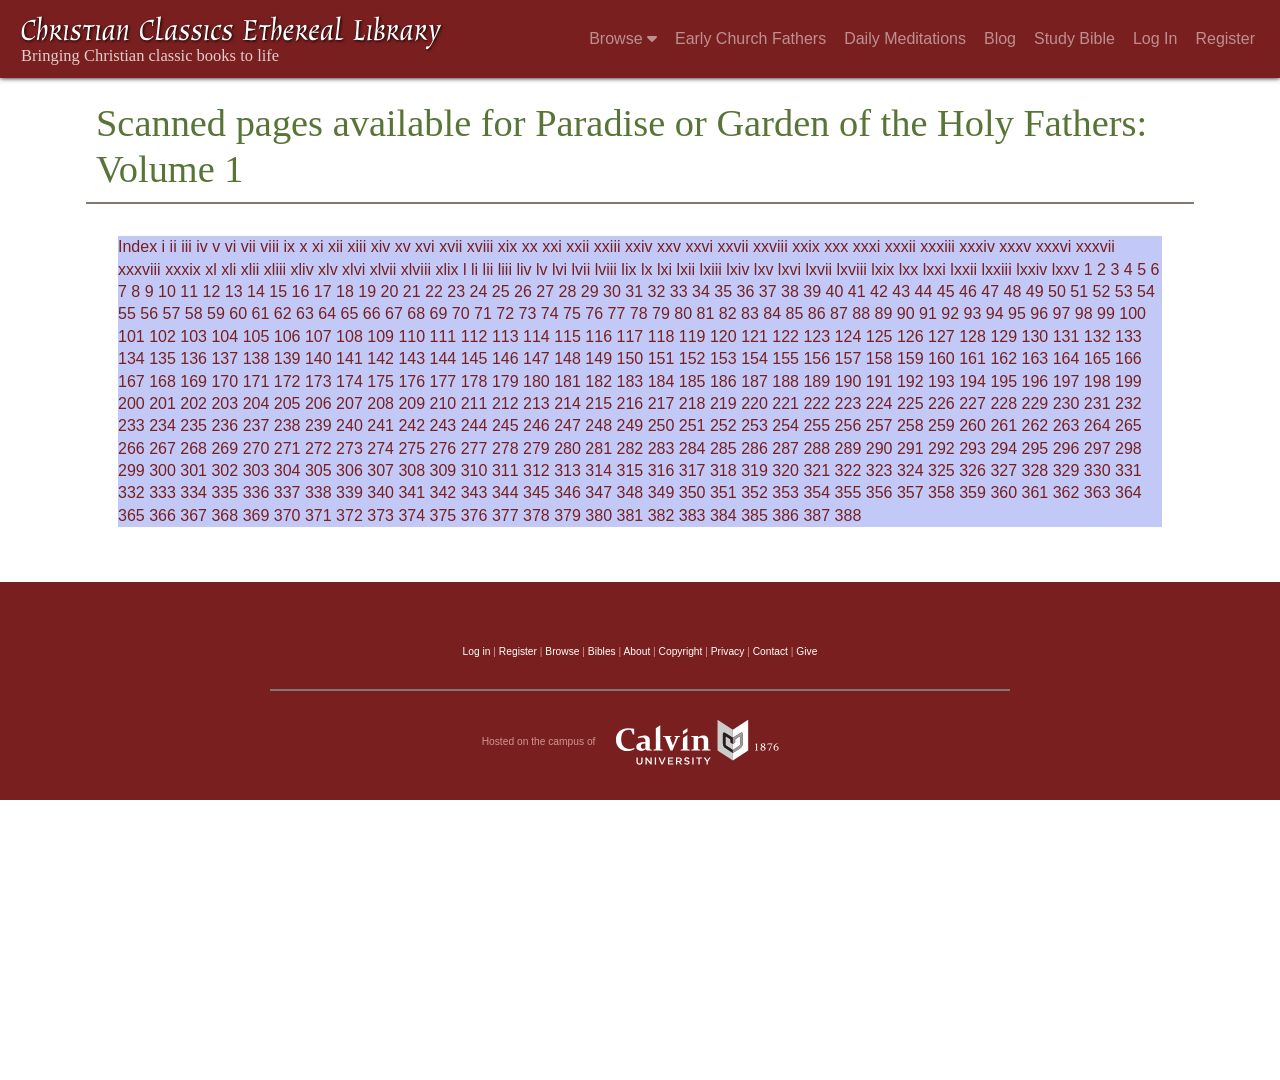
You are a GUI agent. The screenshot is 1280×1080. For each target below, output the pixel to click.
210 (443, 403)
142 (380, 358)
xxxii (900, 246)
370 (287, 515)
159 (910, 358)
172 (287, 381)
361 (1035, 492)
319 (754, 470)
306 (349, 470)
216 (630, 403)
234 (162, 425)
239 (318, 425)
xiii (357, 246)
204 (256, 403)
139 (287, 358)
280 (567, 448)
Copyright (681, 651)
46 (968, 291)
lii (488, 269)
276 (443, 448)
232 (1128, 403)
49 (1035, 291)
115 (567, 336)
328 (1035, 470)
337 (287, 492)
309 (443, 470)
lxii (685, 269)
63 (305, 313)
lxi (664, 269)
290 (879, 448)
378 (536, 515)
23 (456, 291)
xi (318, 246)
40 (835, 291)
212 (505, 403)
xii (335, 246)
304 (287, 470)
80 (683, 313)
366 (162, 515)
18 (345, 291)
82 (728, 313)
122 (785, 336)
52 (1102, 291)
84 (772, 313)
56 (149, 313)
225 (910, 403)
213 (536, 403)
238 (287, 425)
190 (848, 381)
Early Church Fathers (750, 38)
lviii (606, 269)
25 (501, 291)
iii (186, 246)
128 (972, 336)
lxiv (737, 269)
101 (131, 336)
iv (202, 246)
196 (1035, 381)
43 (901, 291)
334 (193, 492)
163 (1035, 358)
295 (1035, 448)
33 (679, 291)
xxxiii (937, 246)
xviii (480, 246)
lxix (882, 269)
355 (848, 492)
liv (523, 269)
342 (443, 492)
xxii (577, 246)
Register (1225, 38)
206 (318, 403)
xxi (552, 246)
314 (598, 470)
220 (754, 403)
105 (256, 336)
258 (910, 425)
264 (1097, 425)
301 (193, 470)
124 (848, 336)
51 (1079, 291)
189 (816, 381)
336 (256, 492)
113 (505, 336)
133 (1128, 336)
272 (318, 448)
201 (162, 403)
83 (750, 313)
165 (1097, 358)
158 (879, 358)
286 (754, 448)
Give (806, 651)
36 (746, 291)
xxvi (699, 246)
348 (630, 492)
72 (505, 313)
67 (394, 313)
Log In (1155, 38)
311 (505, 470)
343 (474, 492)
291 (910, 448)
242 (411, 425)
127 (941, 336)
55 (127, 313)
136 (193, 358)
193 (941, 381)
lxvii (818, 269)
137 (224, 358)
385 (754, 515)
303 (256, 470)
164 (1066, 358)
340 (380, 492)
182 (598, 381)
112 (474, 336)
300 (162, 470)
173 (318, 381)
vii (248, 246)
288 (816, 448)
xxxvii (1095, 246)
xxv (669, 246)
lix (628, 269)
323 (879, 470)
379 (567, 515)
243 (443, 425)
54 (1146, 291)
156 (816, 358)
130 (1035, 336)
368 (224, 515)
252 (723, 425)
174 (349, 381)
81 (706, 313)
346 (567, 492)
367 (193, 515)
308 (411, 470)
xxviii (770, 246)
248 (598, 425)
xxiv (639, 246)
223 (848, 403)
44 (924, 291)
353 (785, 492)
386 (785, 515)
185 (692, 381)
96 (1039, 313)
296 (1066, 448)
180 (536, 381)
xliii (275, 269)
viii (269, 246)
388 (848, 515)
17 (323, 291)
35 (723, 291)
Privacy (728, 651)
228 (1003, 403)
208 (380, 403)
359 (972, 492)
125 (879, 336)
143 (411, 358)
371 (318, 515)
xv (403, 246)
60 (238, 313)
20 (390, 291)
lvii (581, 269)
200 (131, 403)
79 (661, 313)
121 (754, 336)
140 (318, 358)
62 (283, 313)
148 (567, 358)
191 (879, 381)
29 (590, 291)
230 (1066, 403)
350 (692, 492)
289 (848, 448)
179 (505, 381)
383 (692, 515)
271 (287, 448)
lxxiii (996, 269)
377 (505, 515)
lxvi (789, 269)
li (474, 269)
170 (224, 381)
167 (131, 381)
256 (848, 425)
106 (287, 336)
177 (443, 381)
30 (612, 291)
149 (598, 358)
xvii (450, 246)
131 (1066, 336)
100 (1132, 313)
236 (224, 425)
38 (790, 291)
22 (434, 291)
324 (910, 470)
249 (630, 425)
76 (594, 313)
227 (972, 403)
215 (598, 403)
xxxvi (1054, 246)
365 (131, 515)
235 (193, 425)
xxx (836, 246)
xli (228, 269)
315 (630, 470)
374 (411, 515)
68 (416, 313)
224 (879, 403)
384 (723, 515)
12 (212, 291)
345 (536, 492)
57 (172, 313)
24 (479, 291)
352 (754, 492)
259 (941, 425)
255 (816, 425)
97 (1062, 313)
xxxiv (977, 246)
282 (630, 448)
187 (754, 381)
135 (162, 358)
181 (567, 381)
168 (162, 381)
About (636, 651)
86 (817, 313)
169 (193, 381)
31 (634, 291)
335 (224, 492)
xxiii (607, 246)
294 (1003, 448)
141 (349, 358)
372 (349, 515)
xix (508, 246)
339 (349, 492)
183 (630, 381)
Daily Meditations (905, 38)
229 (1035, 403)
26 (523, 291)
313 (567, 470)
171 (256, 381)
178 (474, 381)
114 (536, 336)
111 (443, 336)
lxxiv (1031, 269)
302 (224, 470)
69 (439, 313)
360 (1003, 492)
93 (973, 313)
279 (536, 448)
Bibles (602, 651)
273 (349, 448)
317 (692, 470)
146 (505, 358)
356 (879, 492)
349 (661, 492)
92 (950, 313)
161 (972, 358)
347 (598, 492)
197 (1066, 381)
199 (1128, 381)
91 (928, 313)
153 (723, 358)
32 (657, 291)
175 (380, 381)
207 (349, 403)
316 (661, 470)
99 (1106, 313)
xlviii (416, 269)
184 (661, 381)
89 (884, 313)
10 (167, 291)
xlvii (383, 269)
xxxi (867, 246)
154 (754, 358)
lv (542, 269)
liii (505, 269)
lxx (909, 269)
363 (1097, 492)
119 (692, 336)
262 (1035, 425)
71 (483, 313)
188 (785, 381)
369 (256, 515)
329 (1066, 470)
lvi (559, 269)
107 (318, 336)
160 (941, 358)
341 (411, 492)
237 (256, 425)
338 (318, 492)
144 (443, 358)
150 (630, 358)
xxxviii (139, 269)
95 (1017, 313)
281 (598, 448)
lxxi (934, 269)
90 (906, 313)
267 (162, 448)
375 (443, 515)
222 (816, 403)
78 (639, 313)
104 (224, 336)
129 (1003, 336)
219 (723, 403)
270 (256, 448)
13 (234, 291)
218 (692, 403)
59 (216, 313)
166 (1128, 358)
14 (256, 291)
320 (785, 470)
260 (972, 425)
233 (131, 425)
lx (647, 269)
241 (380, 425)
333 (162, 492)
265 (1128, 425)
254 (785, 425)
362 (1066, 492)
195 (1003, 381)
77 (617, 313)
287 (785, 448)
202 (193, 403)
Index (137, 246)
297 (1097, 448)
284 (692, 448)
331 (1128, 470)
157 (848, 358)
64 (327, 313)
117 (630, 336)
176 (411, 381)
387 (816, 515)
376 (474, 515)
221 (785, 403)
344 (505, 492)
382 (661, 515)
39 (812, 291)
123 (816, 336)
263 (1066, 425)
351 (723, 492)
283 (661, 448)
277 (474, 448)
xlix (446, 269)
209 (411, 403)
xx (530, 246)
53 (1124, 291)
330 (1097, 470)
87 (839, 313)
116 (598, 336)
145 (474, 358)
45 (946, 291)
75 (572, 313)
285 (723, 448)
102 (162, 336)
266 (131, 448)
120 (723, 336)
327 (1003, 470)
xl (211, 269)
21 (412, 291)
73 (528, 313)
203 (224, 403)
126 (910, 336)
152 (692, 358)
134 (131, 358)
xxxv (1015, 246)
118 (661, 336)
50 (1057, 291)
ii (173, 246)
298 (1128, 448)
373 (380, 515)
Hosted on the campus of (640, 742)
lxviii (852, 269)
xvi (425, 246)
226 (941, 403)
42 (879, 291)
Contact (770, 651)
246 (536, 425)
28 (568, 291)
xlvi (353, 269)
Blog (1000, 38)
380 (598, 515)
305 (318, 470)
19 (367, 291)
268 (193, 448)
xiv (381, 246)
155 (785, 358)
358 (941, 492)
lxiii (711, 269)
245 (505, 425)
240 (349, 425)
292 (941, 448)
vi (231, 246)
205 (287, 403)
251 (692, 425)
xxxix (183, 269)
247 (567, 425)
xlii (250, 269)
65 (350, 313)
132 (1097, 336)
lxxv (1066, 269)
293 (972, 448)
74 (550, 313)
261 (1003, 425)
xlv (328, 269)
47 (990, 291)
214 (567, 403)
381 (630, 515)
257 (879, 425)
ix (289, 246)
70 (461, 313)
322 (848, 470)
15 (278, 291)
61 (261, 313)
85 (795, 313)
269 (224, 448)
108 (349, 336)
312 (536, 470)
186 (723, 381)
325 (941, 470)
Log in (477, 651)
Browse (623, 38)
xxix (806, 246)
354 (816, 492)
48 (1013, 291)
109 (380, 336)
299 (131, 470)
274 (380, 448)
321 (816, 470)
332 (131, 492)
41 (857, 291)
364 (1128, 492)
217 (661, 403)
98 (1084, 313)
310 (474, 470)
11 (189, 291)
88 (861, 313)
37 (768, 291)
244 (474, 425)
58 (194, 313)
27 (545, 291)
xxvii (732, 246)
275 (411, 448)
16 (301, 291)
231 (1097, 403)
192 (910, 381)
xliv (302, 269)
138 (256, 358)
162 (1003, 358)
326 (972, 470)
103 (193, 336)
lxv (764, 269)
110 (411, 336)
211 (474, 403)
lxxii (963, 269)
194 (972, 381)
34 (701, 291)
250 (661, 425)
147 (536, 358)
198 (1097, 381)
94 (995, 313)
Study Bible (1074, 38)
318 (723, 470)
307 (380, 470)
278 (505, 448)
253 (754, 425)
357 (910, 492)
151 (661, 358)
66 (372, 313)
